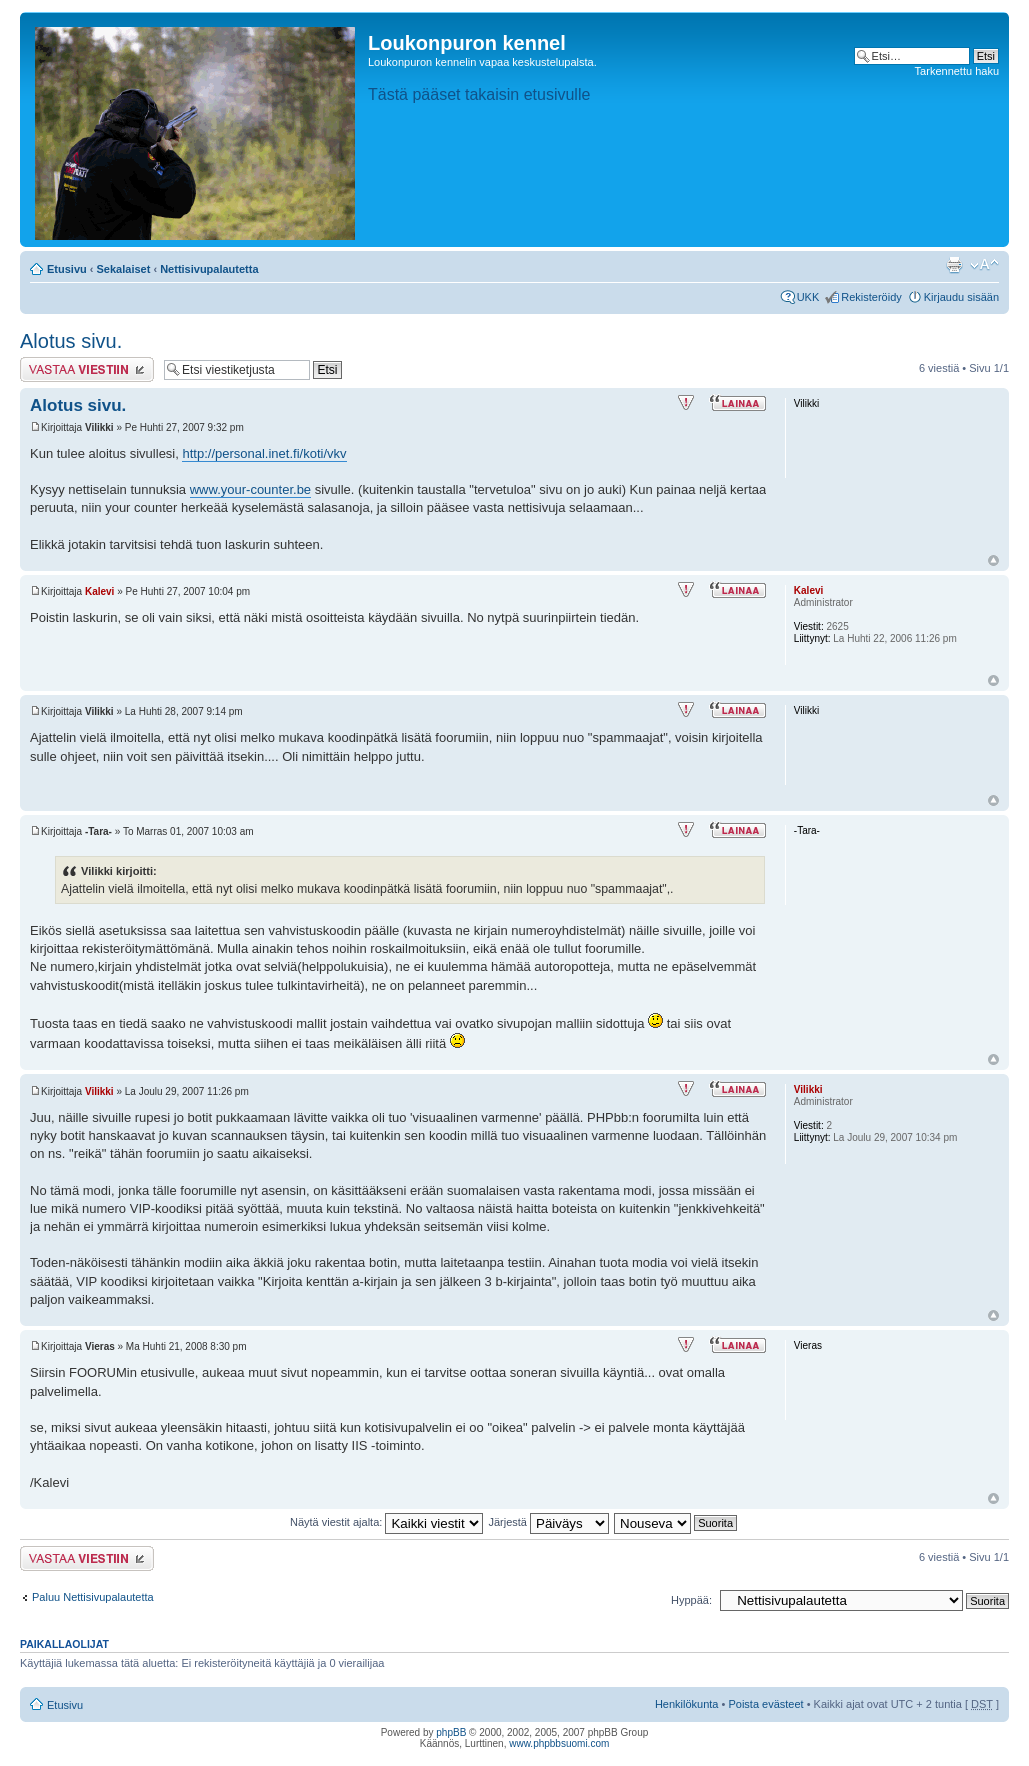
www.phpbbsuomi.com (559, 1743)
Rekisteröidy (871, 297)
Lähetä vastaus (87, 369)
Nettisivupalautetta (209, 269)
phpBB (451, 1732)
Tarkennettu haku (957, 71)
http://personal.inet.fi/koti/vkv (264, 453)
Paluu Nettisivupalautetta (93, 1597)
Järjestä (548, 1522)
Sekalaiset (124, 269)
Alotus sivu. (71, 341)
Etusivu (67, 269)
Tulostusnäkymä (954, 265)
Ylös (993, 560)
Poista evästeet (765, 1704)
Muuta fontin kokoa (984, 265)
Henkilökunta (687, 1704)
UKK (808, 297)
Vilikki (99, 1091)
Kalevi (99, 591)
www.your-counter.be (250, 489)
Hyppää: (691, 1600)
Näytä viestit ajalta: (386, 1522)
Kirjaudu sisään (961, 297)
